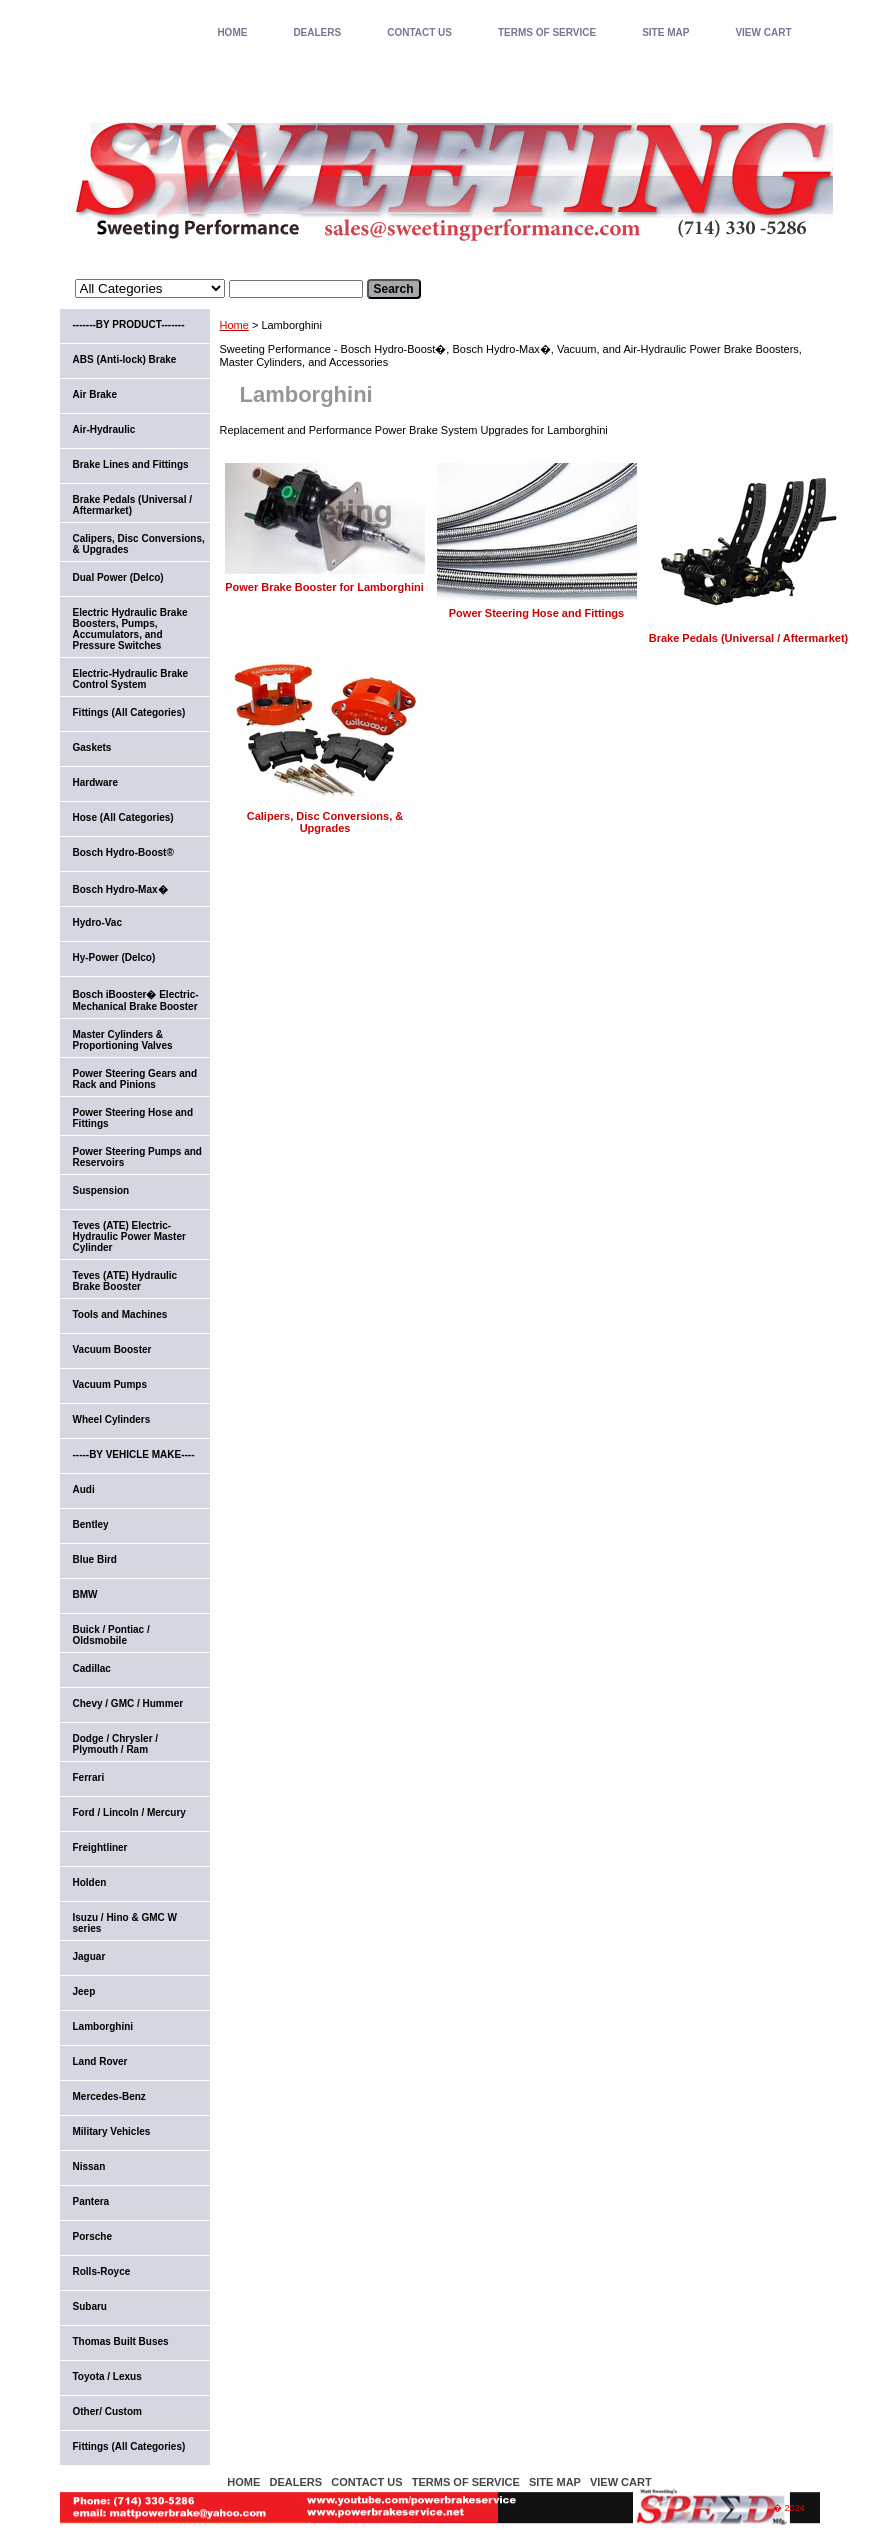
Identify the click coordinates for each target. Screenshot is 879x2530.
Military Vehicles (112, 2131)
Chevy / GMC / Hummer (128, 1703)
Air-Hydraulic (104, 429)
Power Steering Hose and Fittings (536, 613)
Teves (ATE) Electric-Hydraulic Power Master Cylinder (129, 1236)
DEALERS (317, 32)
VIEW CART (763, 32)
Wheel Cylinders (112, 1419)
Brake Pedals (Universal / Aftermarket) (749, 638)
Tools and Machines (120, 1314)
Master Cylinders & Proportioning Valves (123, 1040)
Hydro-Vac (97, 922)
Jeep (84, 1991)
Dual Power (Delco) (118, 577)
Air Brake (95, 394)
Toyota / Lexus (107, 2376)
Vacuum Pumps (110, 1384)
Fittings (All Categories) (129, 712)
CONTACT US (419, 32)
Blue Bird (95, 1559)
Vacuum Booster (112, 1349)
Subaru (90, 2306)
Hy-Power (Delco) (114, 957)
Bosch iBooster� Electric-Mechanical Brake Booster (136, 1000)
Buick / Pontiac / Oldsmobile (111, 1635)
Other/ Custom (107, 2411)
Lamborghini (103, 2026)
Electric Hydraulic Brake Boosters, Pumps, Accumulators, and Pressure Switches (130, 629)
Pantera (91, 2201)
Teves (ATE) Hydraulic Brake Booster (125, 1281)
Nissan (89, 2166)
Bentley (91, 1524)
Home (234, 325)
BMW (85, 1594)
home (232, 32)
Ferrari (89, 1777)
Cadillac (92, 1668)
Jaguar (89, 1956)
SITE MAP (665, 32)
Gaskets (92, 747)
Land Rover (100, 2061)
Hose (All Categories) (123, 817)
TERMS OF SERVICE (547, 32)
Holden (90, 1882)
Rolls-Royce (102, 2271)
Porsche (92, 2236)
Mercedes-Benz (109, 2096)
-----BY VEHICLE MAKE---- (134, 1454)
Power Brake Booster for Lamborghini (324, 587)
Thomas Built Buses (121, 2341)
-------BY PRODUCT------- (129, 324)
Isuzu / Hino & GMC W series (125, 1923)
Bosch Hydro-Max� (120, 889)
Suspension (101, 1190)
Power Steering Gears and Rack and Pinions (135, 1079)
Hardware (96, 782)
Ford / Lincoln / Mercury (129, 1812)
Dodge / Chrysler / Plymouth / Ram (116, 1744)
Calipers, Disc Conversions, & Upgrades (325, 822)
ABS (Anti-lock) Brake (125, 359)
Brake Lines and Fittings (131, 464)
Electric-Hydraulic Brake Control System (131, 679)
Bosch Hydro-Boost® (123, 852)
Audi (84, 1489)
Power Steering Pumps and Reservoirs (137, 1157)
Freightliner (100, 1847)
